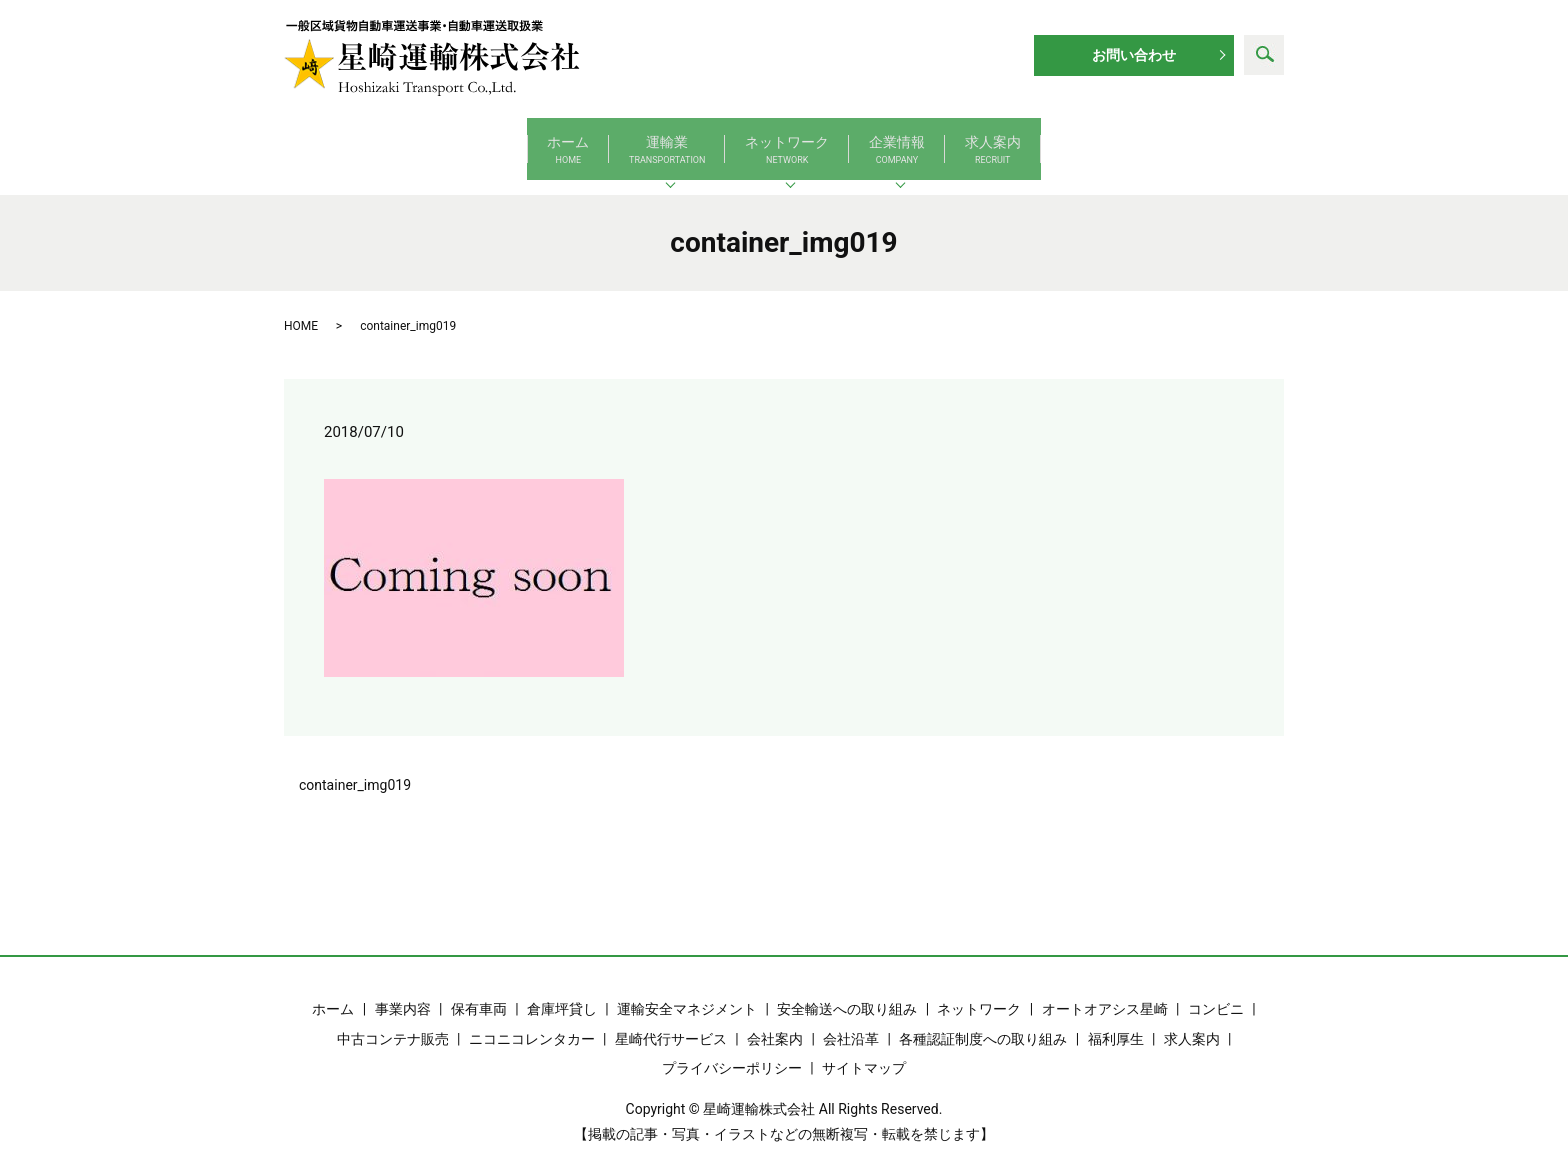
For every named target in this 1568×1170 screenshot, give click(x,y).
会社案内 (775, 1019)
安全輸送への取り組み (847, 990)
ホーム (383, 140)
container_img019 (355, 765)
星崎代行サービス (671, 1019)
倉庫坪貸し (562, 990)
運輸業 (574, 140)
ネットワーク (787, 140)
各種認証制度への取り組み (983, 1019)
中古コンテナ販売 (393, 1019)
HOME (301, 306)
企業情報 (990, 140)
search (1264, 55)
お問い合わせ (1134, 55)
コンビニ (1216, 990)
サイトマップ (864, 1048)
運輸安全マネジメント (687, 990)
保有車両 (479, 990)
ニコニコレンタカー (532, 1019)
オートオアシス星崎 (1105, 990)
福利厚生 (1116, 1019)
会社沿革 (851, 1019)
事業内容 (403, 990)
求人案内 (1178, 140)
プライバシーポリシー (732, 1048)
